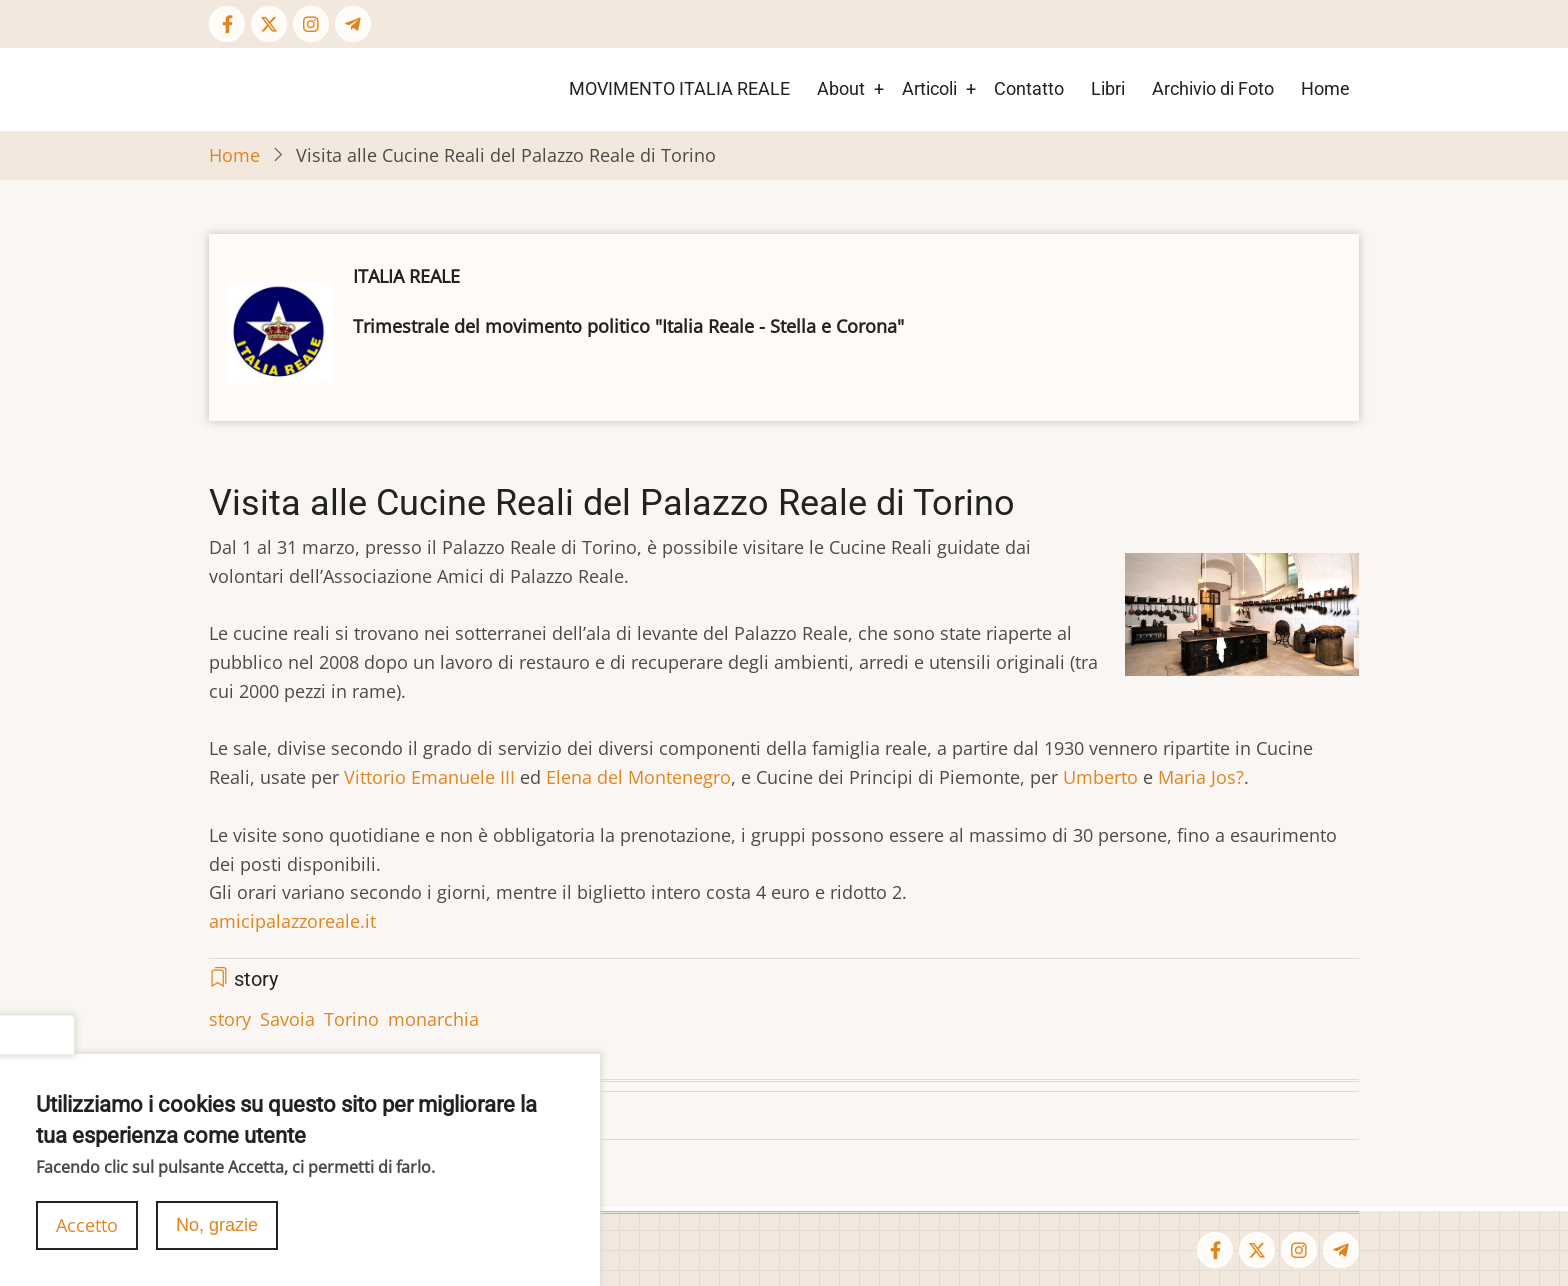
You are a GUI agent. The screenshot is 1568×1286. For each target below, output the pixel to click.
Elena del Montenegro (638, 777)
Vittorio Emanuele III (429, 777)
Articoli (929, 88)
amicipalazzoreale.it (292, 921)
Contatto (1029, 88)
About (841, 88)
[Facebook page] (227, 24)
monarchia (433, 1019)
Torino (351, 1019)
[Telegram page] (353, 24)
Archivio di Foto (1213, 88)
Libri (1108, 88)
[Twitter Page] (269, 24)
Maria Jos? (1201, 777)
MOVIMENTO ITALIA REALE (679, 88)
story (230, 1019)
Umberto (1100, 777)
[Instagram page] (311, 24)
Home (1325, 88)
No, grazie (217, 1237)
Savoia (287, 1019)
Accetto (87, 1237)
